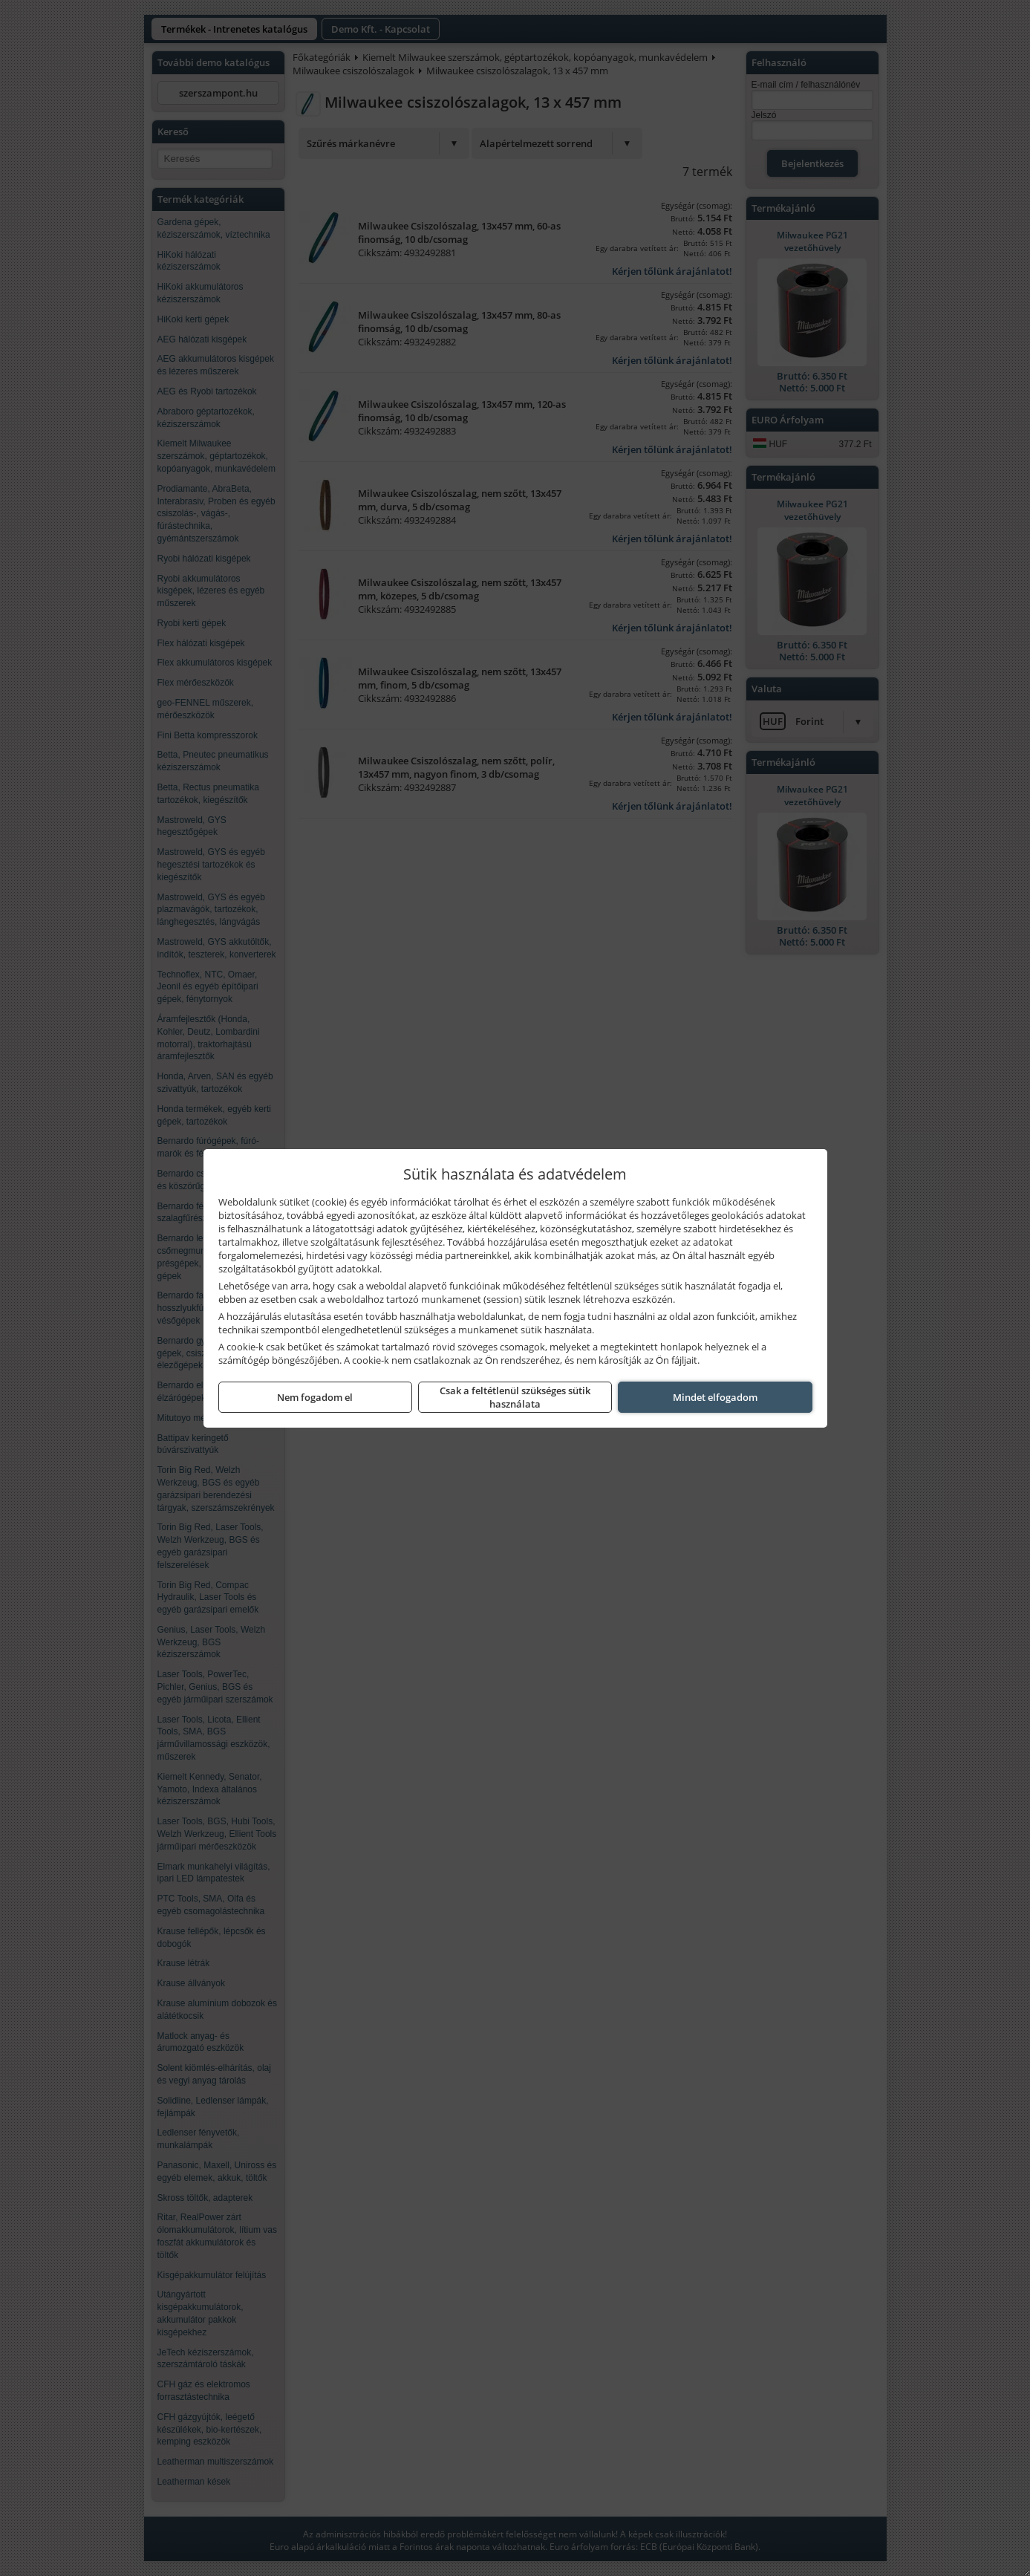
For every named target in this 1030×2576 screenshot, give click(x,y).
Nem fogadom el (315, 1397)
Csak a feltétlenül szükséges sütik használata (515, 1397)
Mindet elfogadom (715, 1397)
